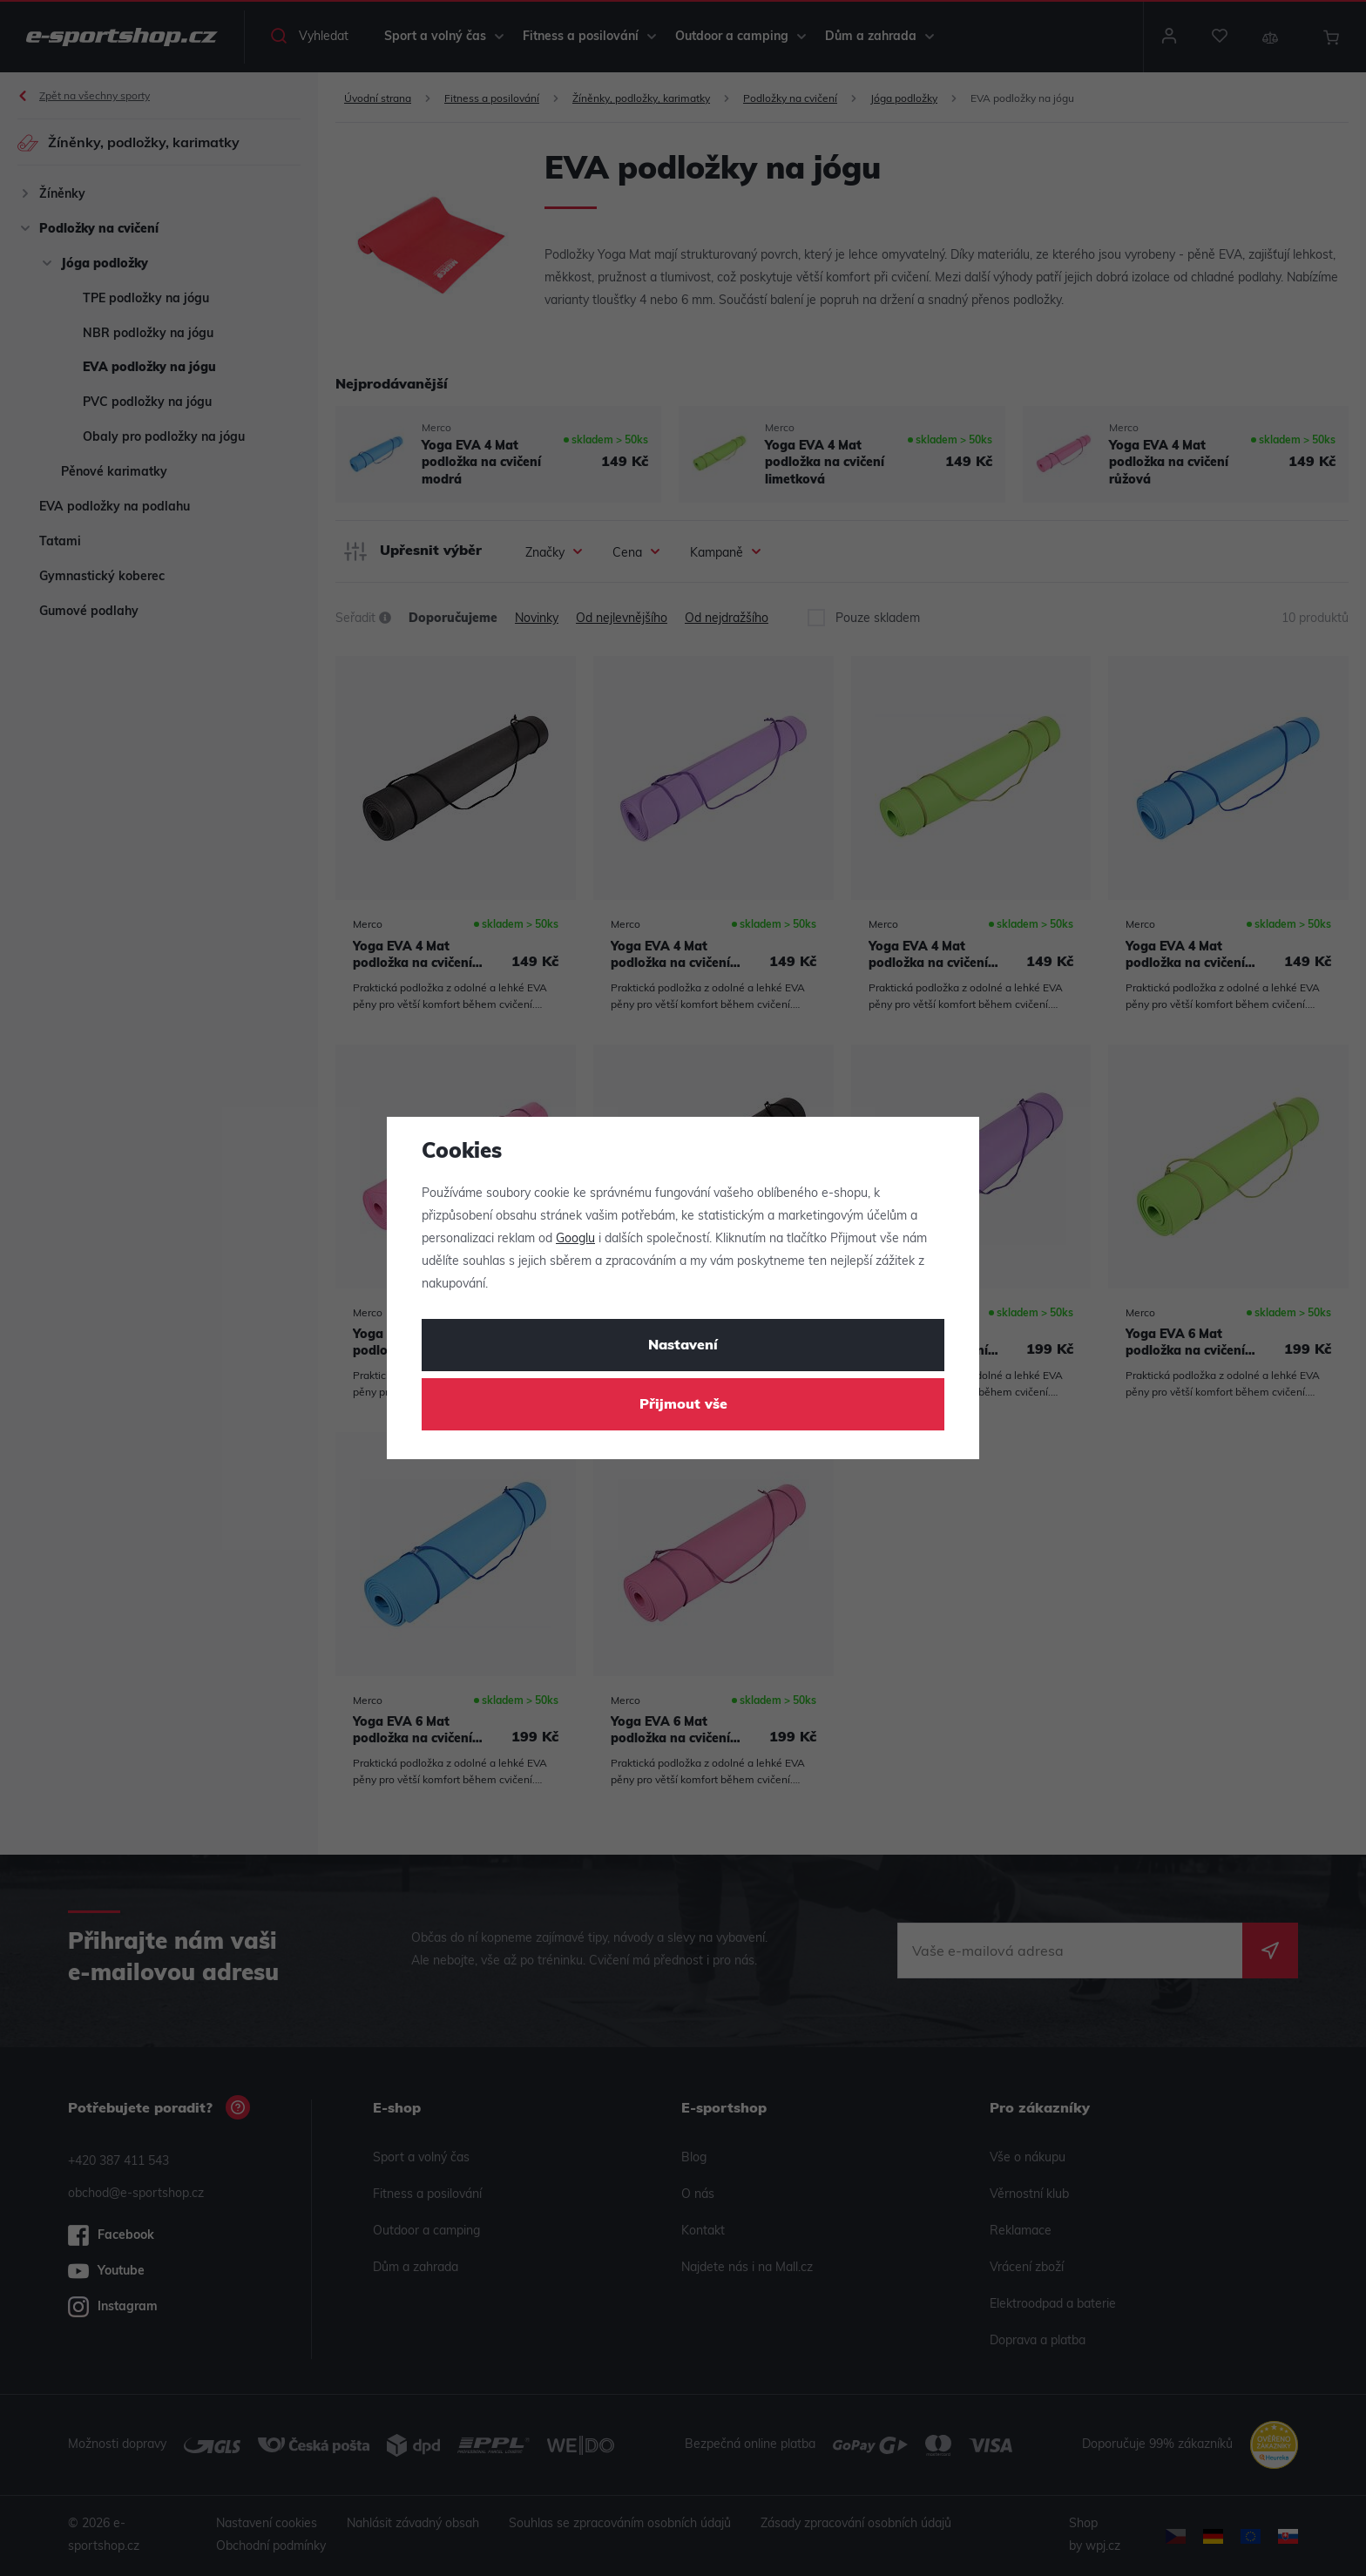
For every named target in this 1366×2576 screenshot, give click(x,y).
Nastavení (683, 1346)
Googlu (575, 1239)
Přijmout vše (683, 1405)
